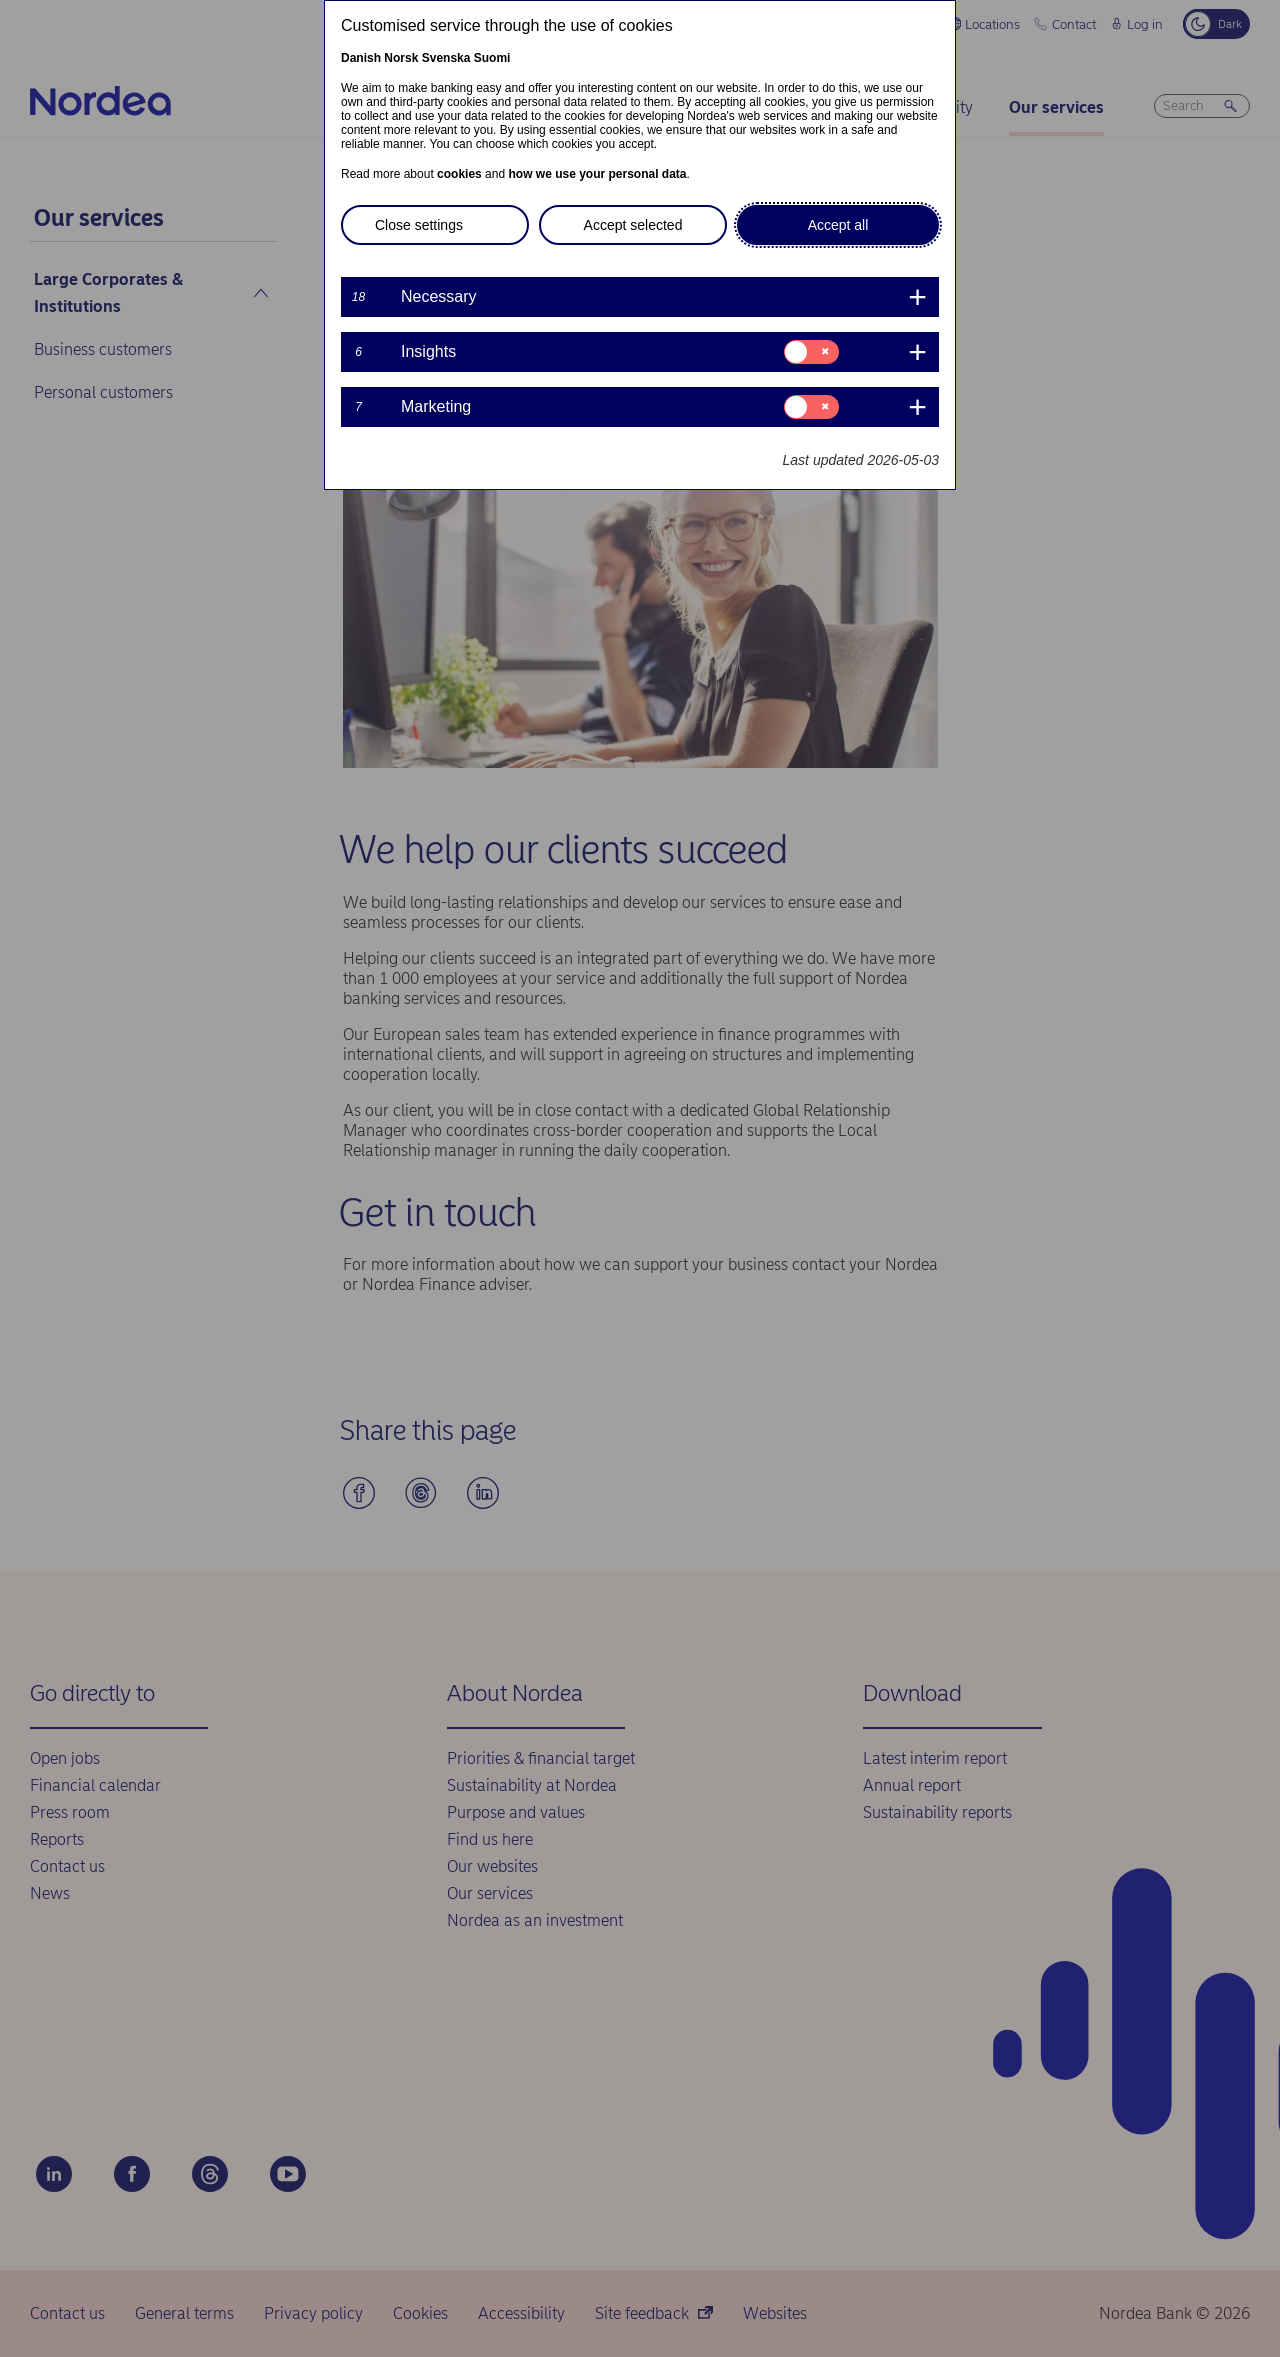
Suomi (492, 58)
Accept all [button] (838, 225)
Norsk (401, 58)
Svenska (446, 58)
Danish (361, 58)
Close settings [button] (419, 225)
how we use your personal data (597, 174)
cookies (459, 174)
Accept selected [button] (633, 225)
